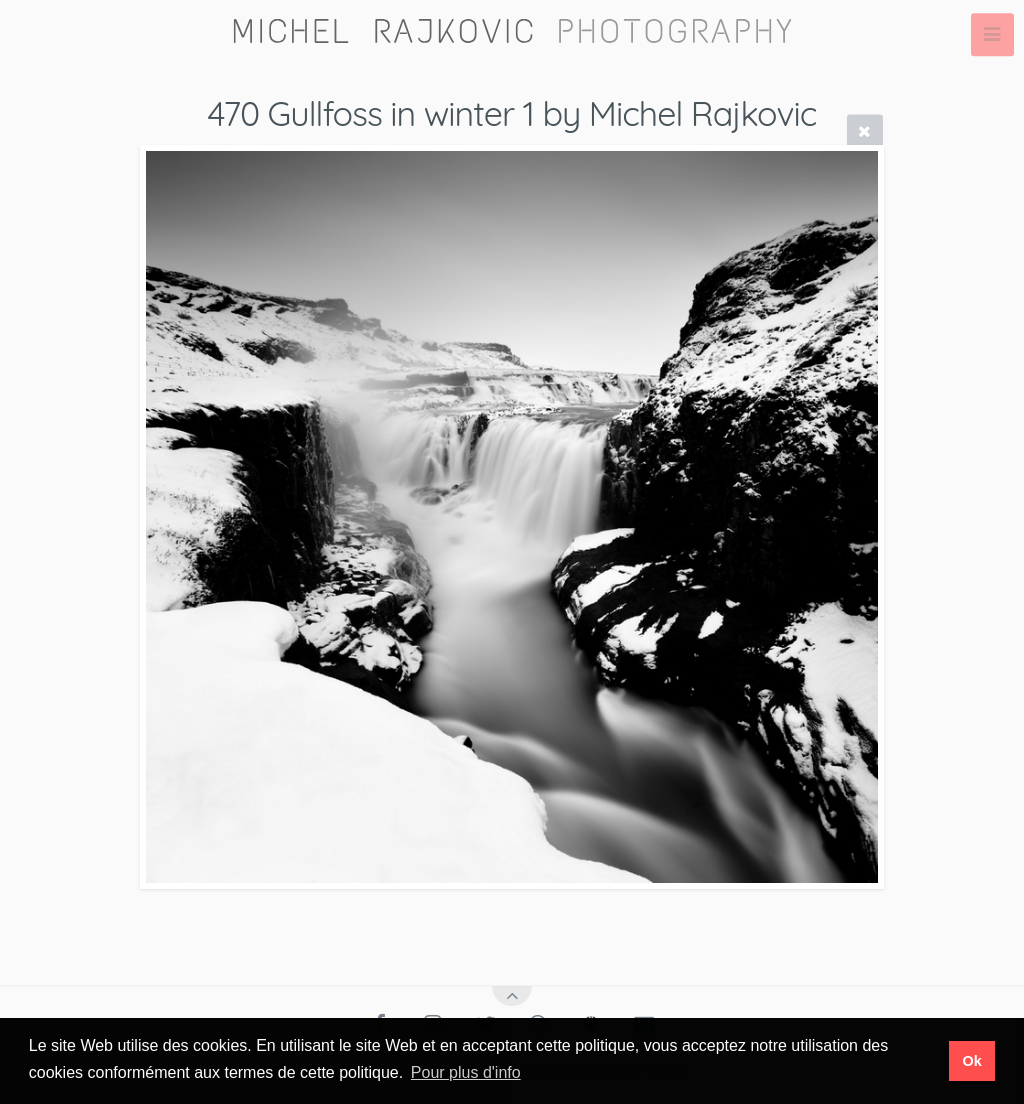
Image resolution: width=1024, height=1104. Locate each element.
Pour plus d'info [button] (466, 1072)
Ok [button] (971, 1061)
